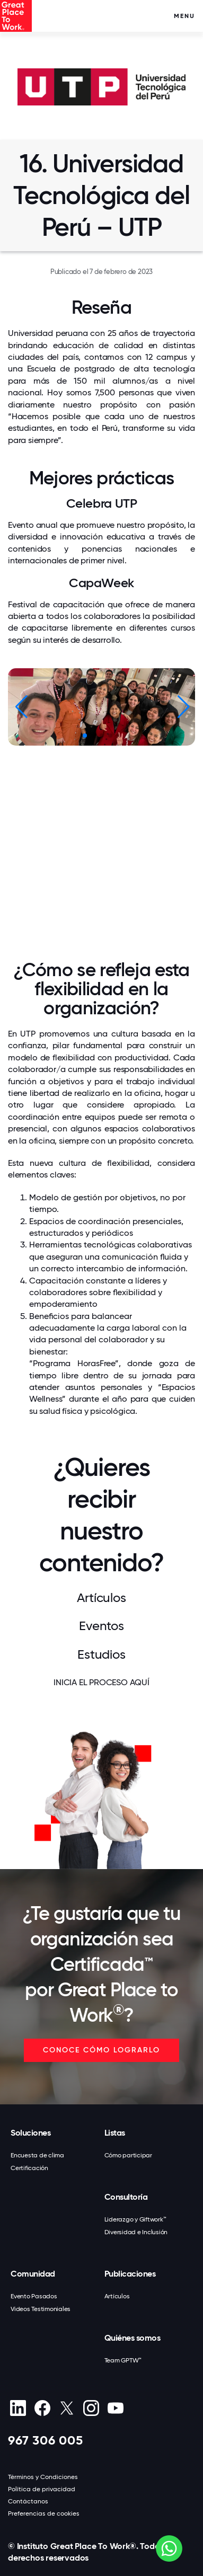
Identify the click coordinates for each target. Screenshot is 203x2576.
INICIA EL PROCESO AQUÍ (101, 1682)
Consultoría (126, 2197)
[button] (182, 707)
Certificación (29, 2168)
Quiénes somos (132, 2338)
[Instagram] (91, 2408)
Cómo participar (128, 2155)
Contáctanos (28, 2501)
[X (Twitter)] (66, 2408)
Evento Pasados (34, 2296)
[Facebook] (42, 2408)
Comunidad (33, 2274)
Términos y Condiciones (43, 2477)
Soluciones (30, 2133)
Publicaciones (130, 2274)
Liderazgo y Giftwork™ (135, 2219)
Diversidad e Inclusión (136, 2232)
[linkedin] (18, 2408)
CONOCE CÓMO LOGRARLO (101, 2050)
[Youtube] (115, 2408)
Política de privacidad (41, 2489)
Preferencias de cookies (44, 2513)
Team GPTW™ (123, 2360)
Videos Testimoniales (40, 2309)
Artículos (117, 2296)
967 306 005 (45, 2440)
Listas (114, 2133)
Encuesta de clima (37, 2155)
